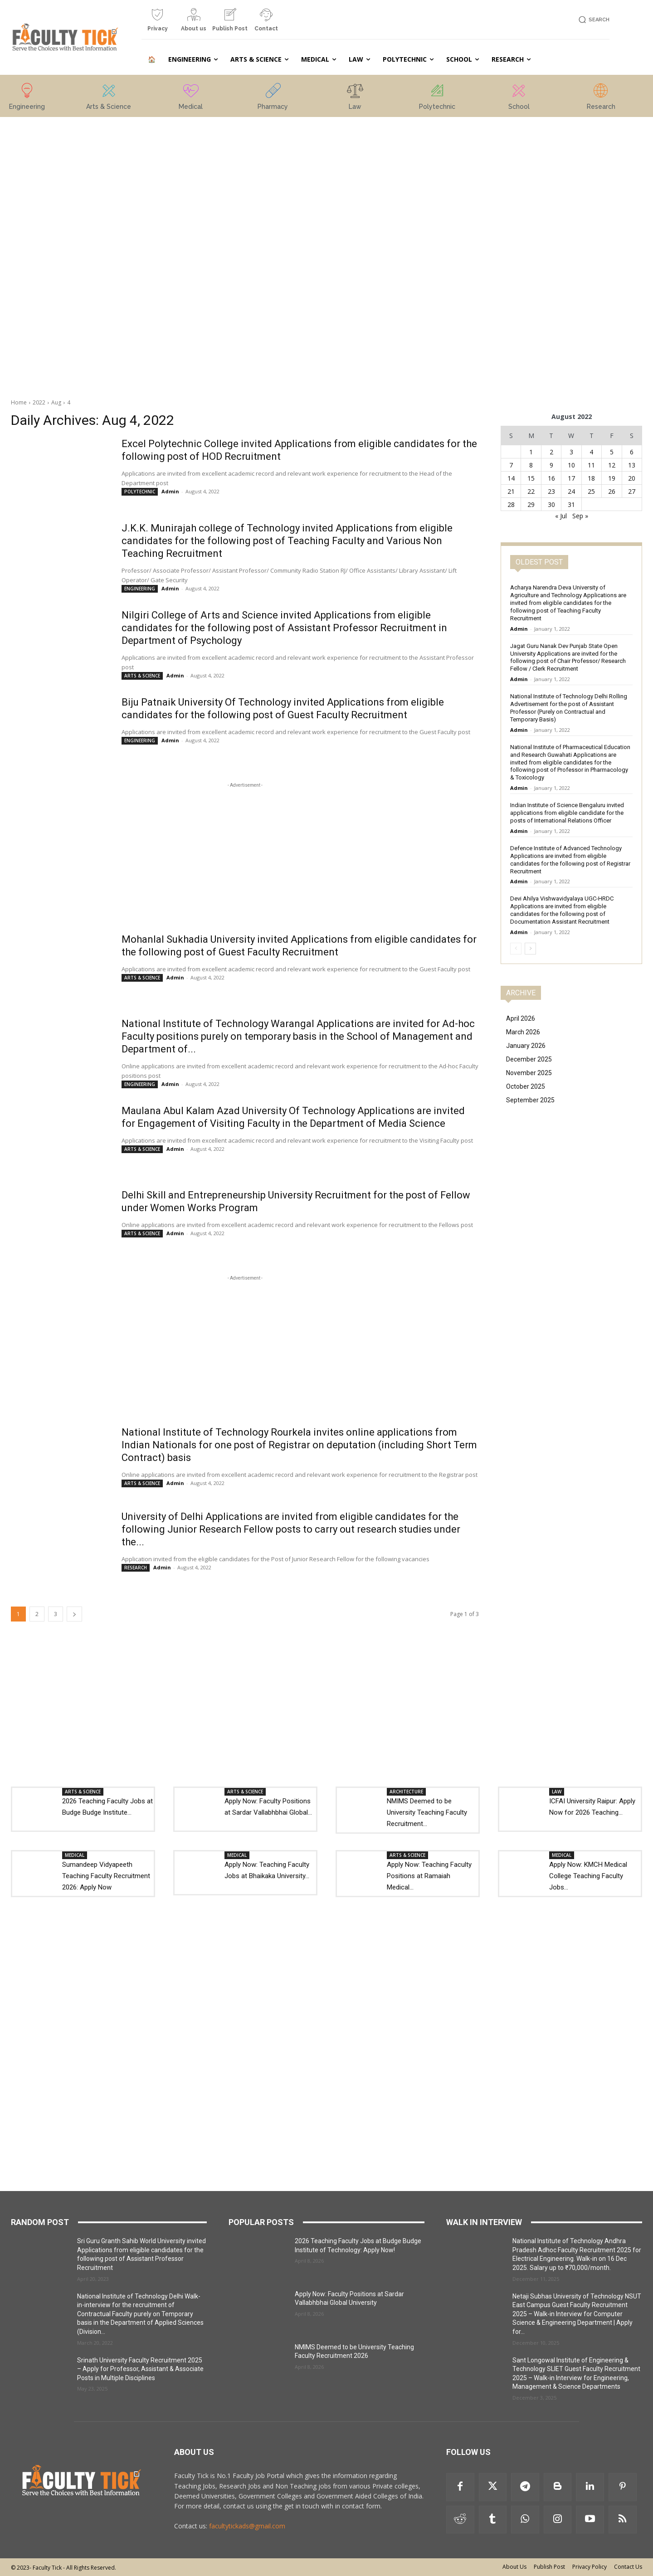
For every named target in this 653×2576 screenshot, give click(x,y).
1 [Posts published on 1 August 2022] (531, 452)
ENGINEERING (139, 588)
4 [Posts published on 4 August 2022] (591, 452)
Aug (56, 402)
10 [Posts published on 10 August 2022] (571, 465)
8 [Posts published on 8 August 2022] (531, 465)
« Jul (561, 515)
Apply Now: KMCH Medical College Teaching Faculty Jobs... (588, 1875)
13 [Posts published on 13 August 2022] (631, 465)
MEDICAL (74, 1855)
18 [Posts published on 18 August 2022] (591, 478)
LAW (556, 1791)
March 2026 (523, 1032)
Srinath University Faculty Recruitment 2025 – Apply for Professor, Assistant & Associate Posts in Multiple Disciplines (140, 2369)
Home (19, 402)
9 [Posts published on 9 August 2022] (551, 465)
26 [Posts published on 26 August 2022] (611, 491)
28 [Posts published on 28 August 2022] (511, 504)
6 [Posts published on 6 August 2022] (632, 452)
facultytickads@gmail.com (247, 2526)
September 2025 (530, 1100)
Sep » (580, 515)
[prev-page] (515, 948)
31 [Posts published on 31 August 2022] (571, 504)
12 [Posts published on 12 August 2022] (611, 465)
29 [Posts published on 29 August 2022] (531, 504)
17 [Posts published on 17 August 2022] (571, 478)
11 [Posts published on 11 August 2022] (591, 465)
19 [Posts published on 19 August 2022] (611, 478)
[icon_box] (157, 23)
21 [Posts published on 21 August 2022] (511, 491)
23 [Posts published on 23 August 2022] (551, 491)
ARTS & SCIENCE (142, 675)
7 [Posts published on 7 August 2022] (511, 465)
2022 (39, 402)
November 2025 (529, 1072)
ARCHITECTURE (406, 1791)
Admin (170, 491)
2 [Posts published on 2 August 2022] (551, 452)
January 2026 (526, 1045)
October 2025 (525, 1086)
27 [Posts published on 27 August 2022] (631, 491)
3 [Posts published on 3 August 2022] (571, 452)
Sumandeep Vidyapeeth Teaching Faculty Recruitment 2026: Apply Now (106, 1875)
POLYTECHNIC (139, 491)
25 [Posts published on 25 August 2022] (591, 491)
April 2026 (520, 1018)
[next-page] (74, 1614)
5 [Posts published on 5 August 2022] (612, 452)
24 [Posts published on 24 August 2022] (571, 491)
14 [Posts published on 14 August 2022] (511, 478)
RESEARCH (135, 1567)
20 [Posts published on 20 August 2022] (631, 478)
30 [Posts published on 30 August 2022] (551, 504)
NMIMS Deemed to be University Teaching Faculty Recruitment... (427, 1812)
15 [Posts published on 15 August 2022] (531, 478)
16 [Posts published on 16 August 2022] (551, 478)
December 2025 (529, 1059)
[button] (592, 19)
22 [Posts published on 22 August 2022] (531, 491)
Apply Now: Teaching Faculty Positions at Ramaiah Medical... (429, 1875)
